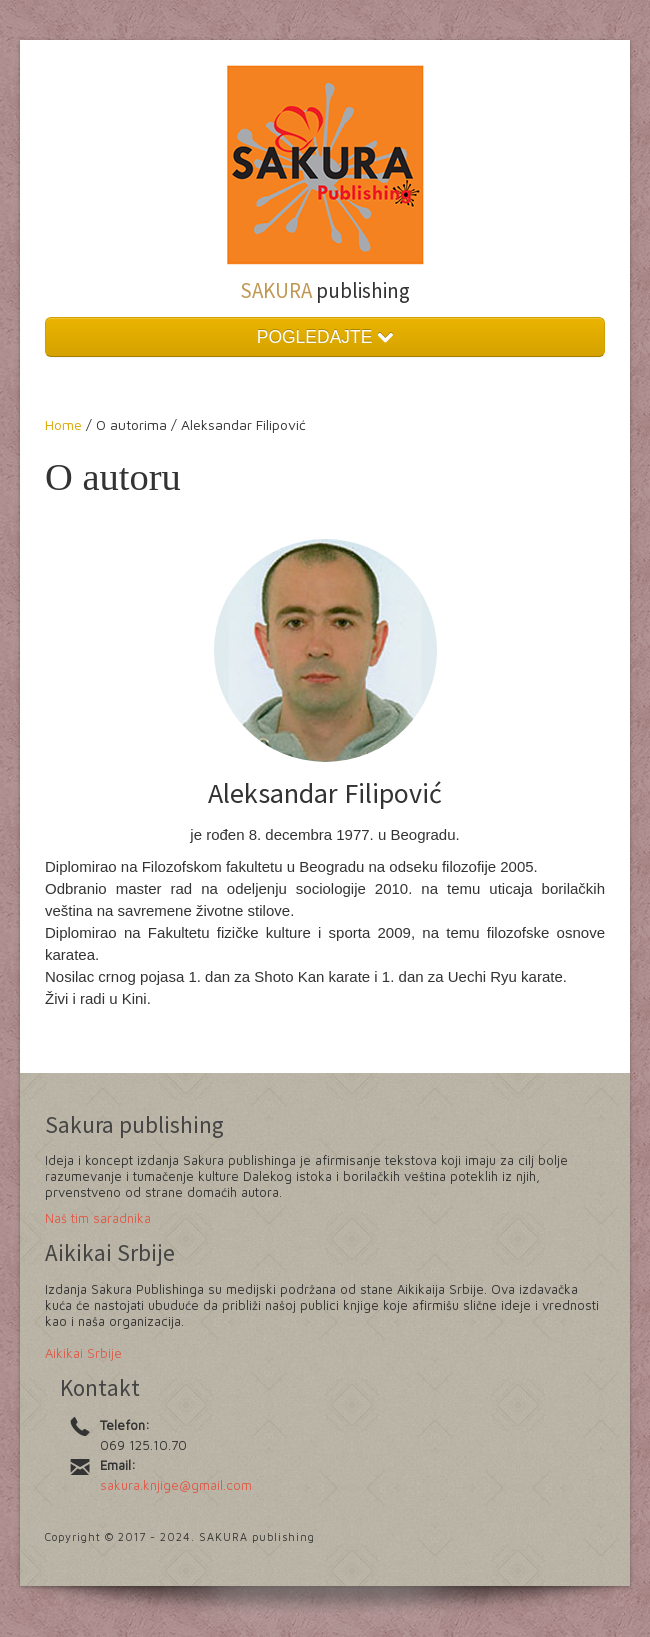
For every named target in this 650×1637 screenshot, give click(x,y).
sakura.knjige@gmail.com (176, 1485)
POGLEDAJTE (325, 337)
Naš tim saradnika (98, 1218)
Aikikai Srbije (83, 1353)
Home (65, 424)
